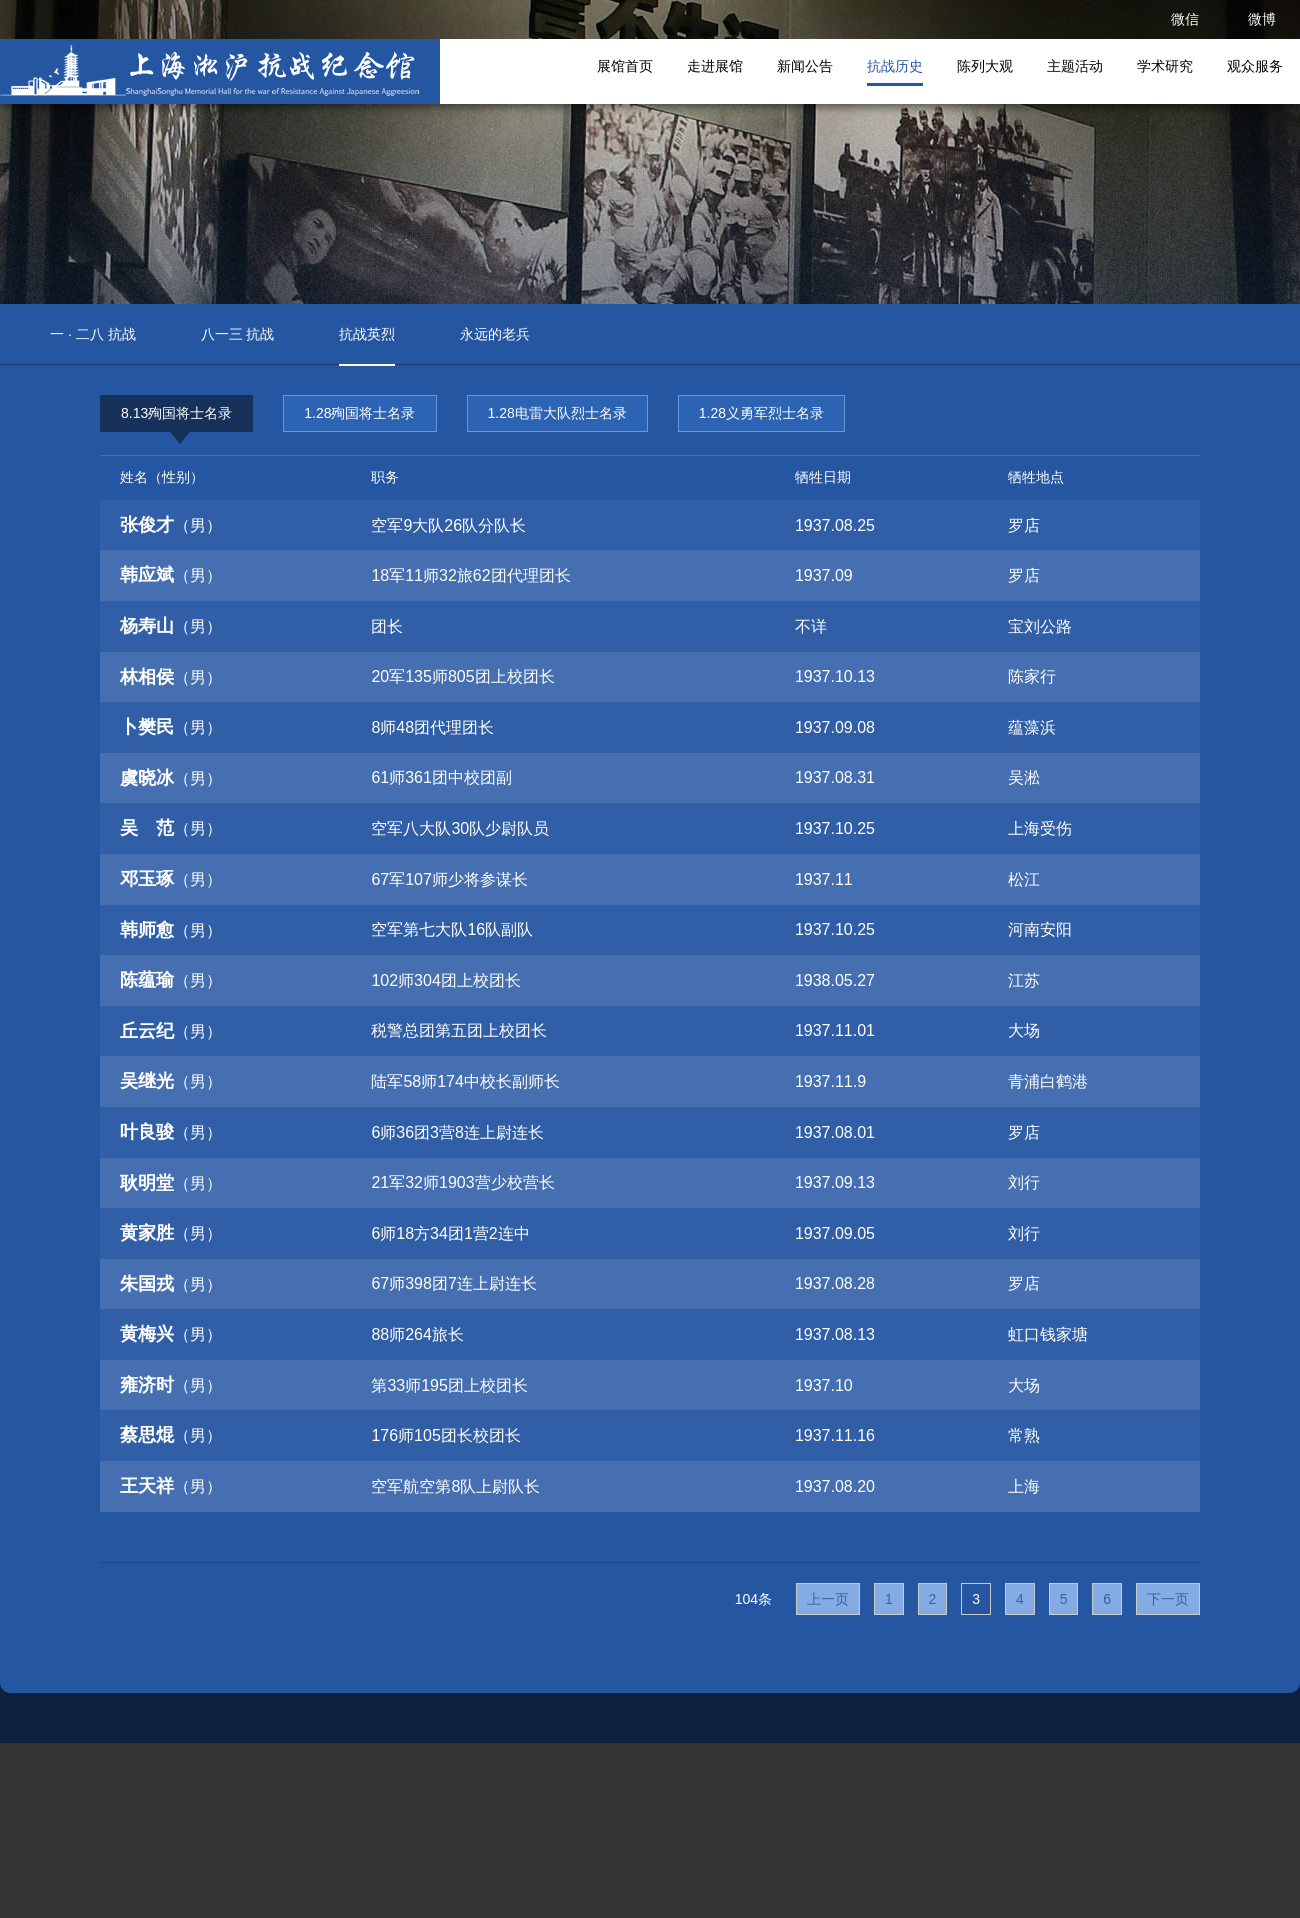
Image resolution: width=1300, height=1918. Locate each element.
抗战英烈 (367, 334)
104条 (753, 1599)
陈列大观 (985, 66)
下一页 (1168, 1599)
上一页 (828, 1599)
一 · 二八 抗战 (93, 334)
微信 (1185, 19)
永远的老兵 (495, 334)
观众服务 (1255, 66)
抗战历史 (895, 66)
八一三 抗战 (238, 334)
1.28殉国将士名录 (359, 413)
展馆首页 (625, 66)
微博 (1262, 19)
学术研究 (1165, 66)
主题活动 (1075, 66)
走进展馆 (715, 66)
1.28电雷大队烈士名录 (557, 413)
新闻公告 (805, 66)
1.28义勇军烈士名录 (761, 413)
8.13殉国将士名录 (176, 418)
